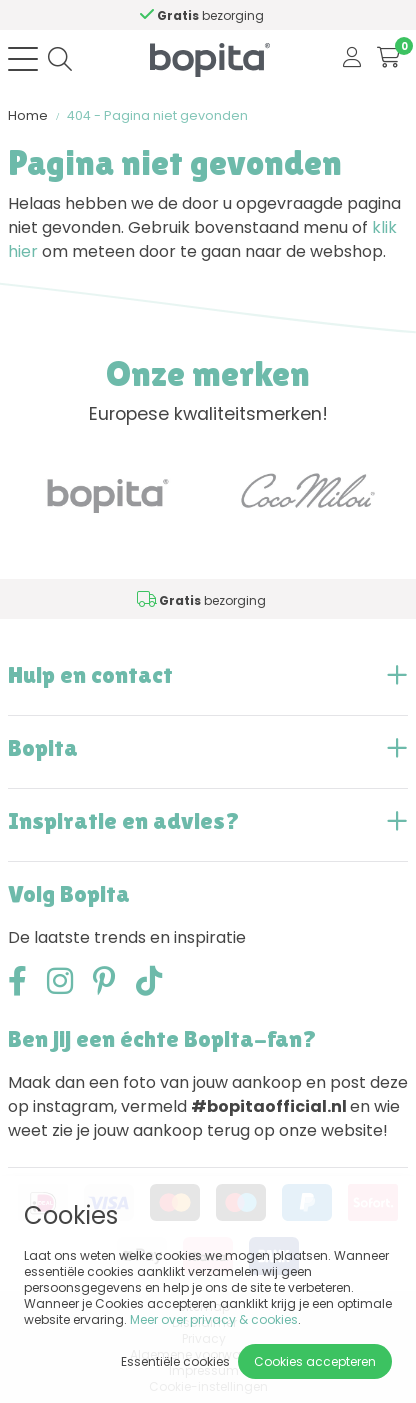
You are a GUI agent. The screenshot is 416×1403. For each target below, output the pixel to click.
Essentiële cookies (175, 1361)
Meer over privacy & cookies (214, 1319)
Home (28, 115)
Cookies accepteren (315, 1361)
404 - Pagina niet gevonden (157, 115)
